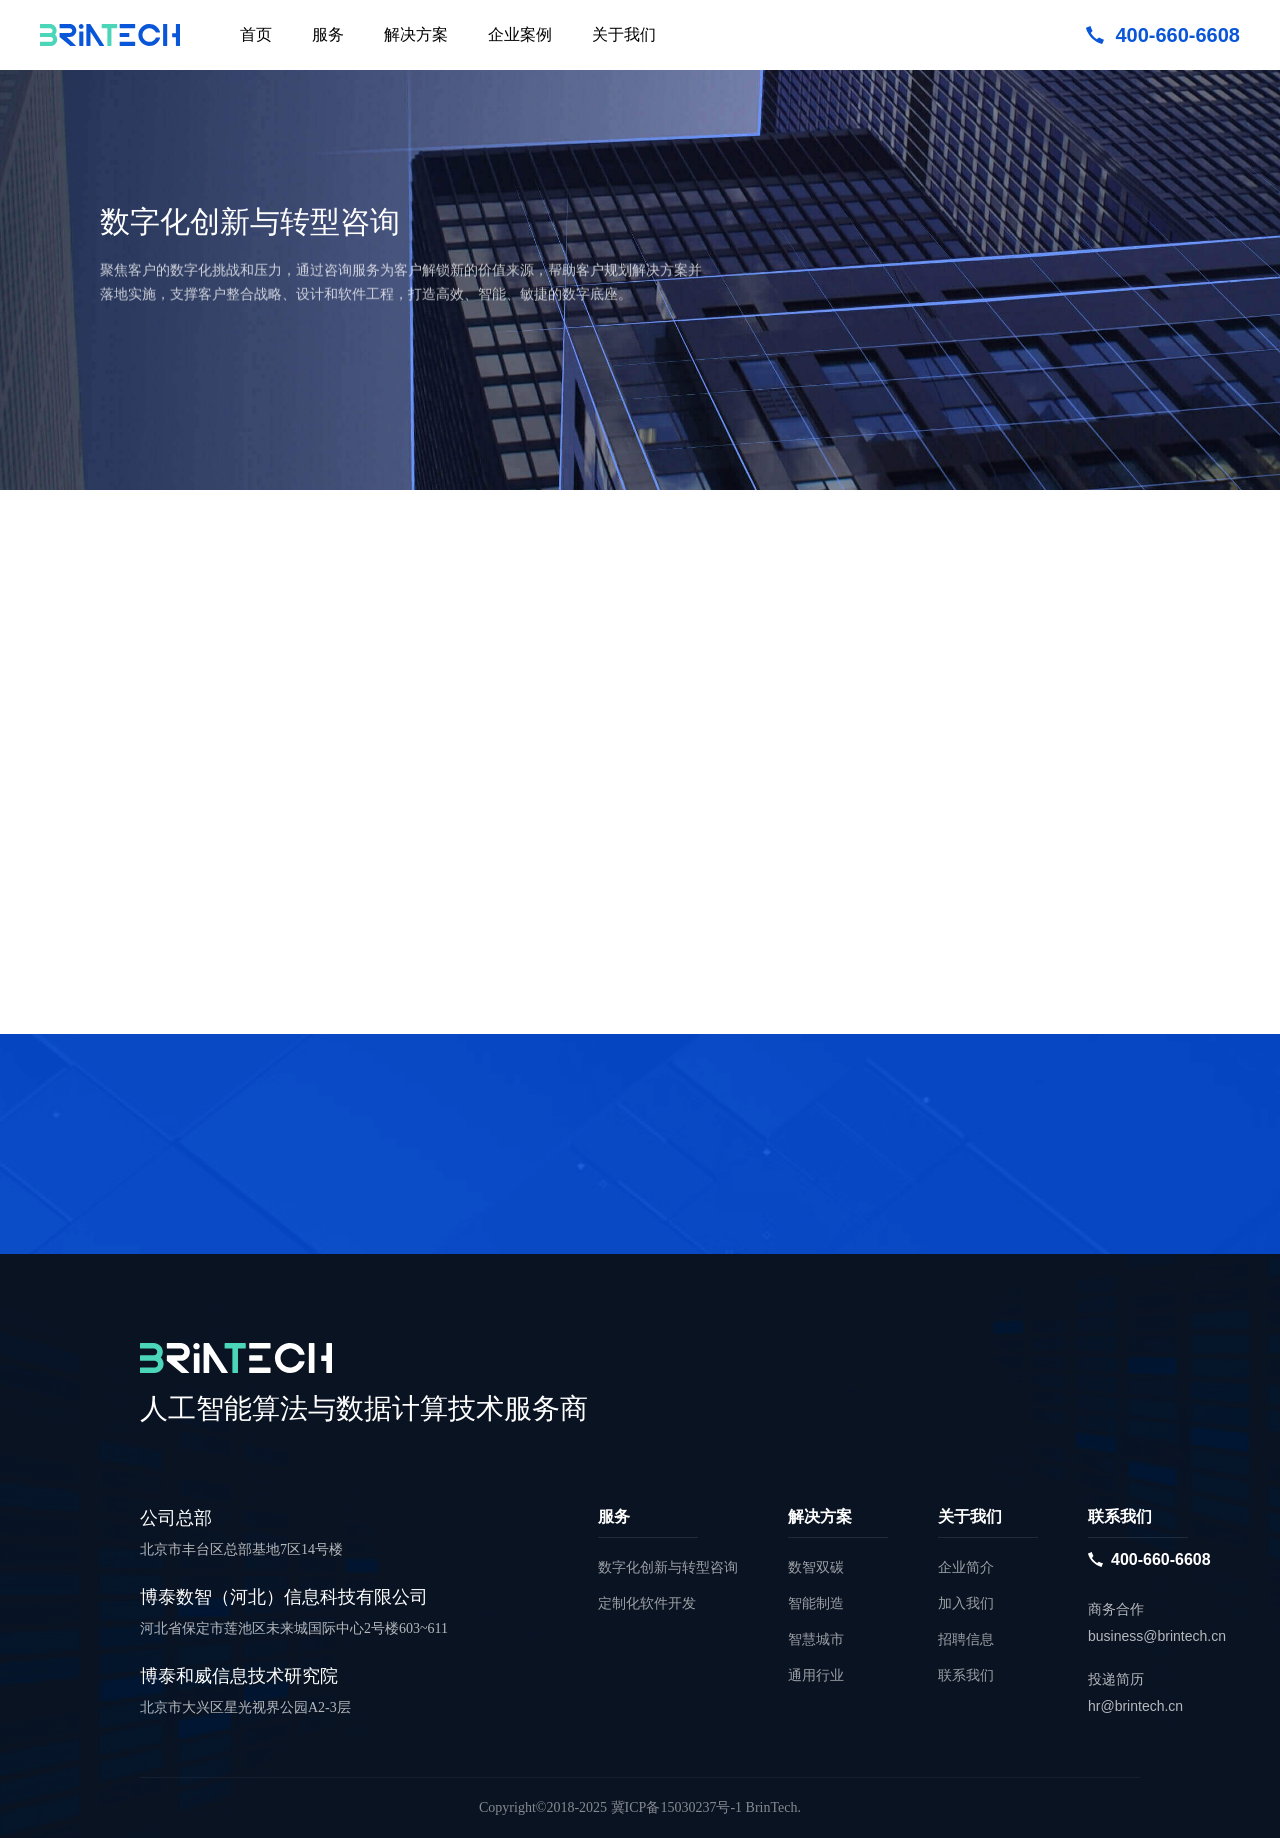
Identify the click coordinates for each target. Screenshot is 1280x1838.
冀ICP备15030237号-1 (676, 1807)
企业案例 (520, 34)
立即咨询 (170, 404)
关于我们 (624, 34)
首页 (256, 34)
